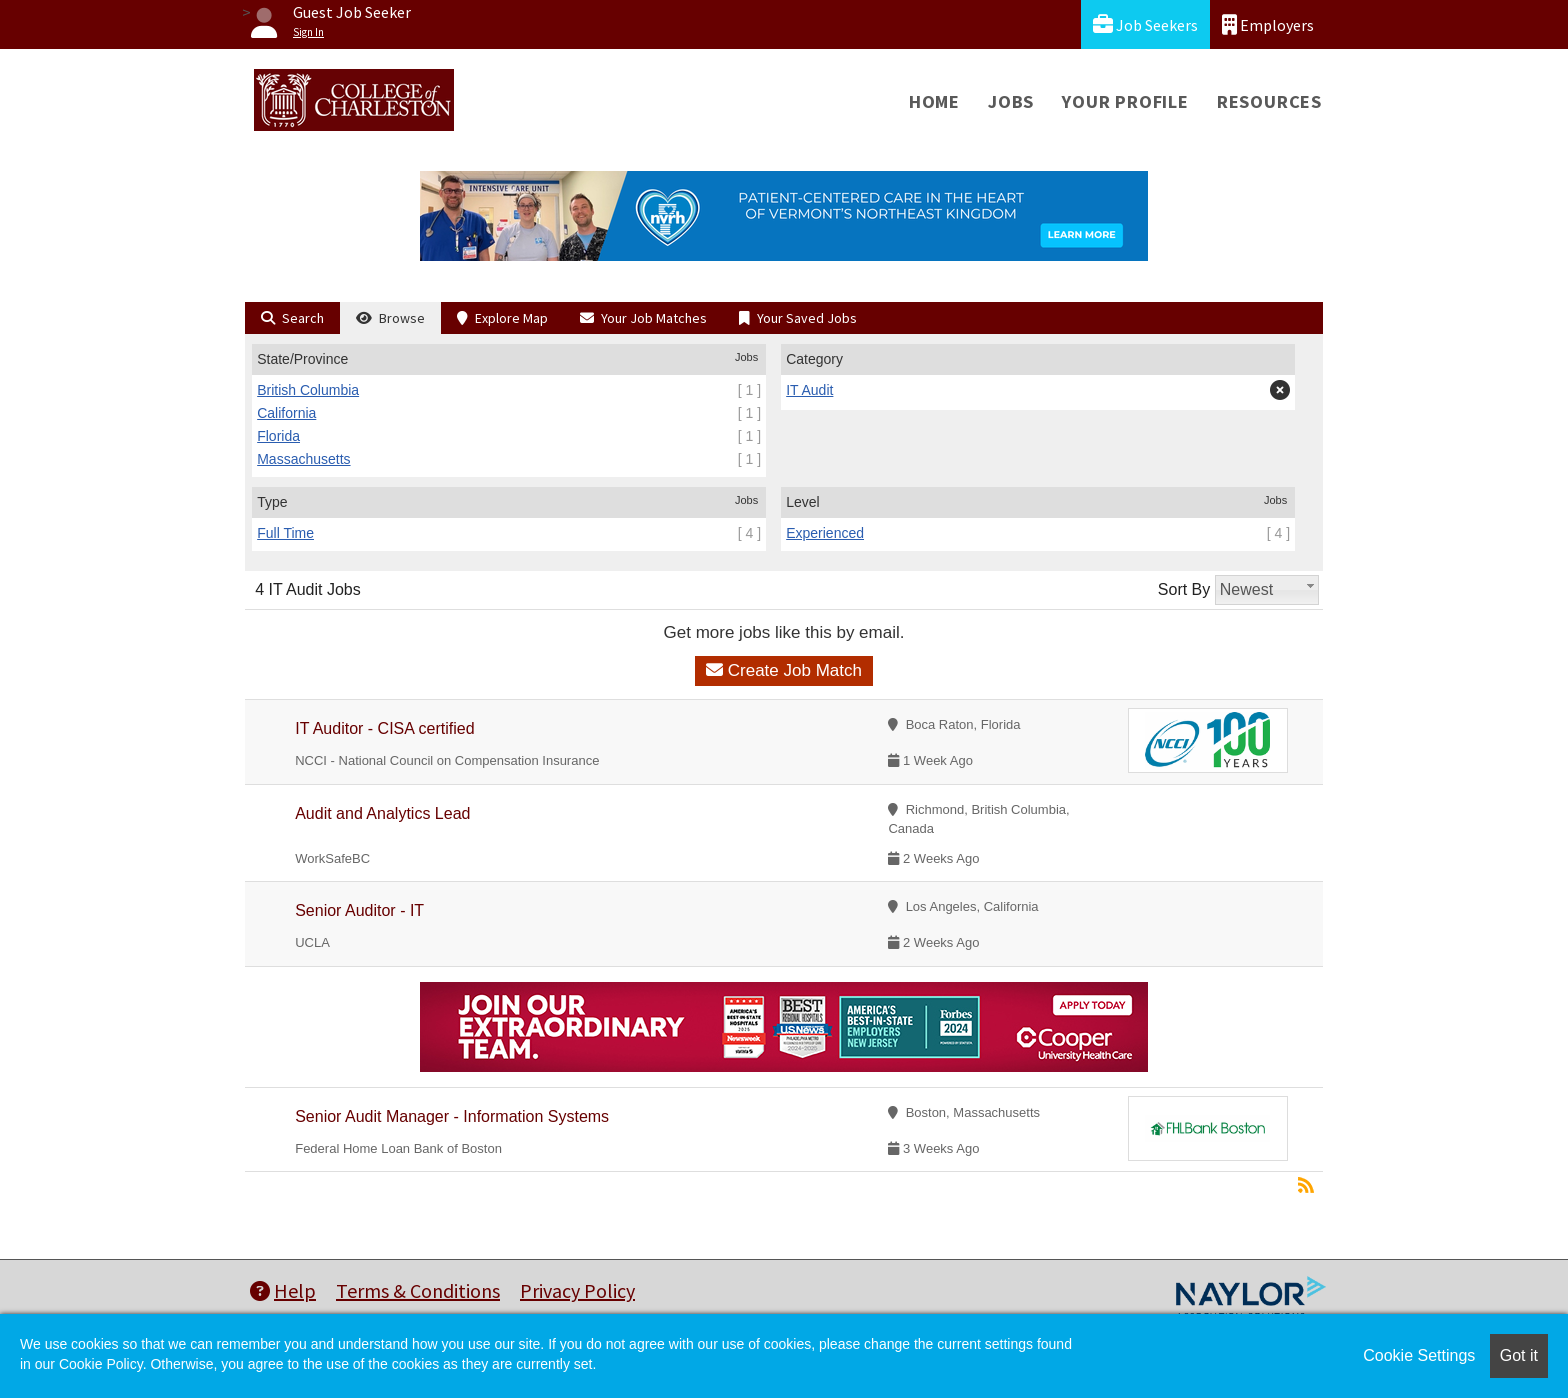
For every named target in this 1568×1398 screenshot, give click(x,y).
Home (934, 101)
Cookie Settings (1419, 1355)
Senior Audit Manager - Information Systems (452, 1116)
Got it (1519, 1355)
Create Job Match (784, 670)
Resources (1269, 101)
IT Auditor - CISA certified (384, 728)
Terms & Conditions (418, 1290)
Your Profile (1125, 101)
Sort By (1184, 589)
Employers (1268, 24)
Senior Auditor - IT (359, 910)
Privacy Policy (577, 1290)
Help (283, 1290)
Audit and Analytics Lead (382, 813)
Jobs (1011, 101)
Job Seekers (1145, 24)
